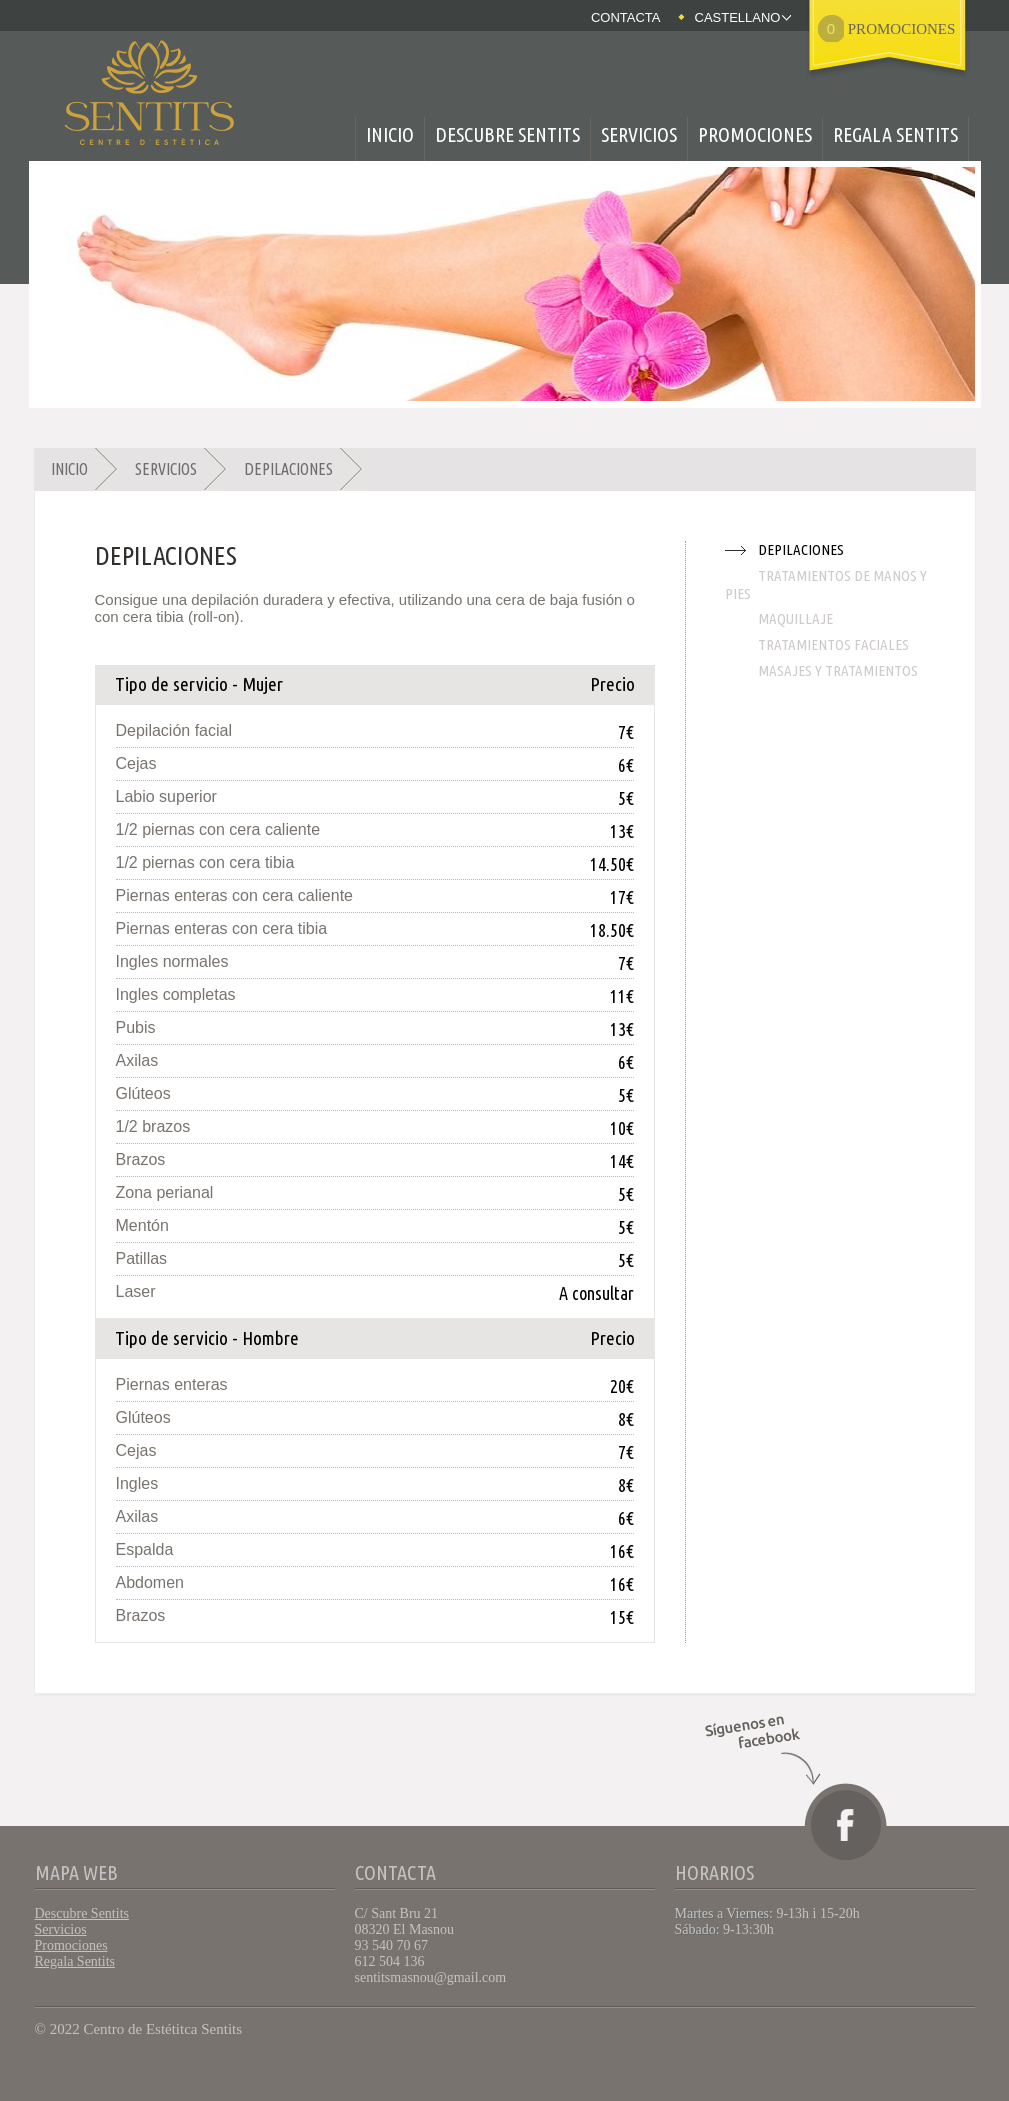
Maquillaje (795, 618)
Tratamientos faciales (833, 644)
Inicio (390, 134)
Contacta (626, 17)
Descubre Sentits (507, 134)
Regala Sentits (895, 134)
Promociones (755, 134)
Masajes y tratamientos (838, 670)
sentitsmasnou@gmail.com (431, 1977)
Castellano (738, 17)
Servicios (639, 134)
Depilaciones (288, 469)
